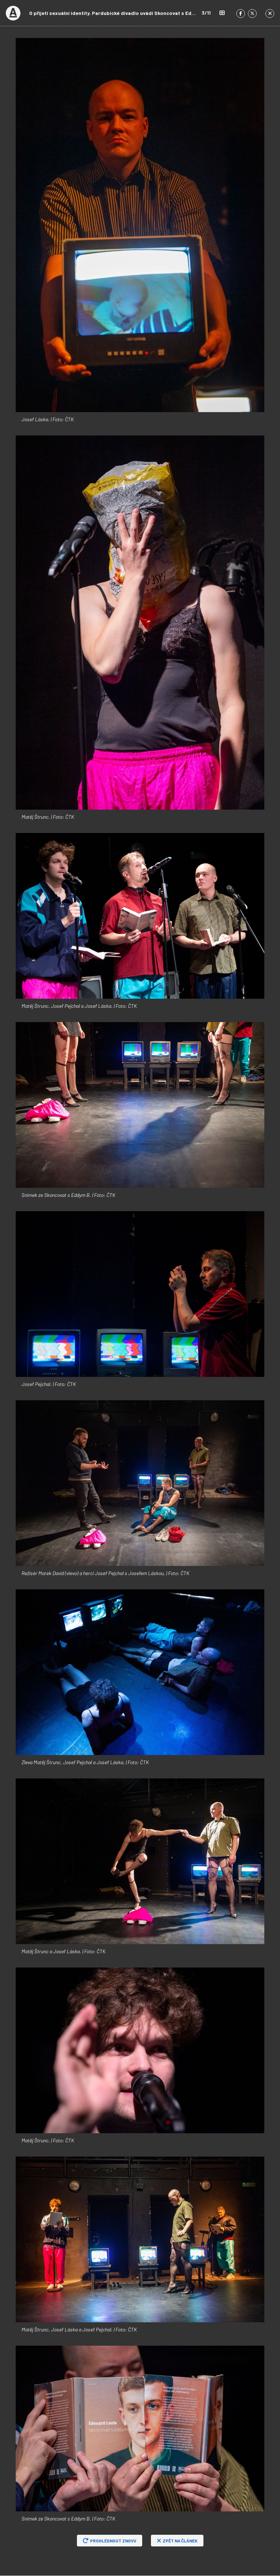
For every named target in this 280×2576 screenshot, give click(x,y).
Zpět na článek (177, 2541)
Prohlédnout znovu (109, 2541)
